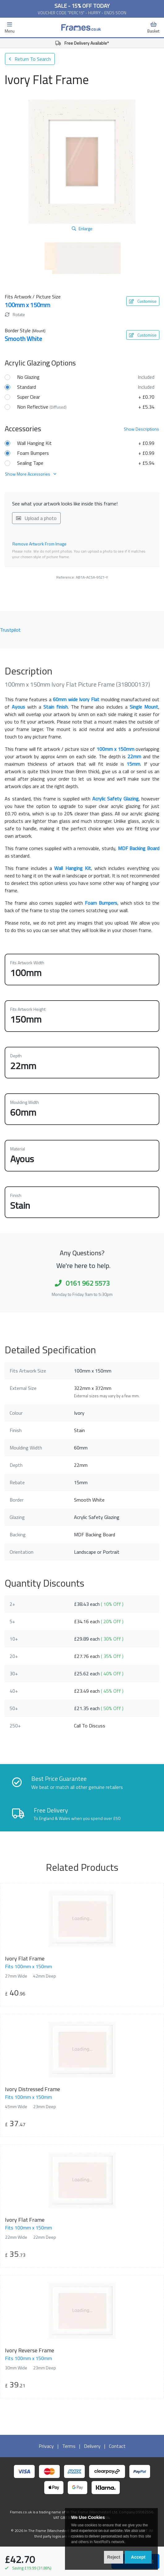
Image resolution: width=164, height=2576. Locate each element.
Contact (117, 2446)
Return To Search (30, 59)
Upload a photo (36, 518)
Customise (143, 301)
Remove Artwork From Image (39, 543)
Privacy (46, 2446)
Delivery (92, 2446)
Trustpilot (10, 630)
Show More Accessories (30, 474)
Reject (113, 2557)
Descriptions (141, 429)
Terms (69, 2446)
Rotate (15, 314)
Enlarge (82, 228)
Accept (138, 2557)
